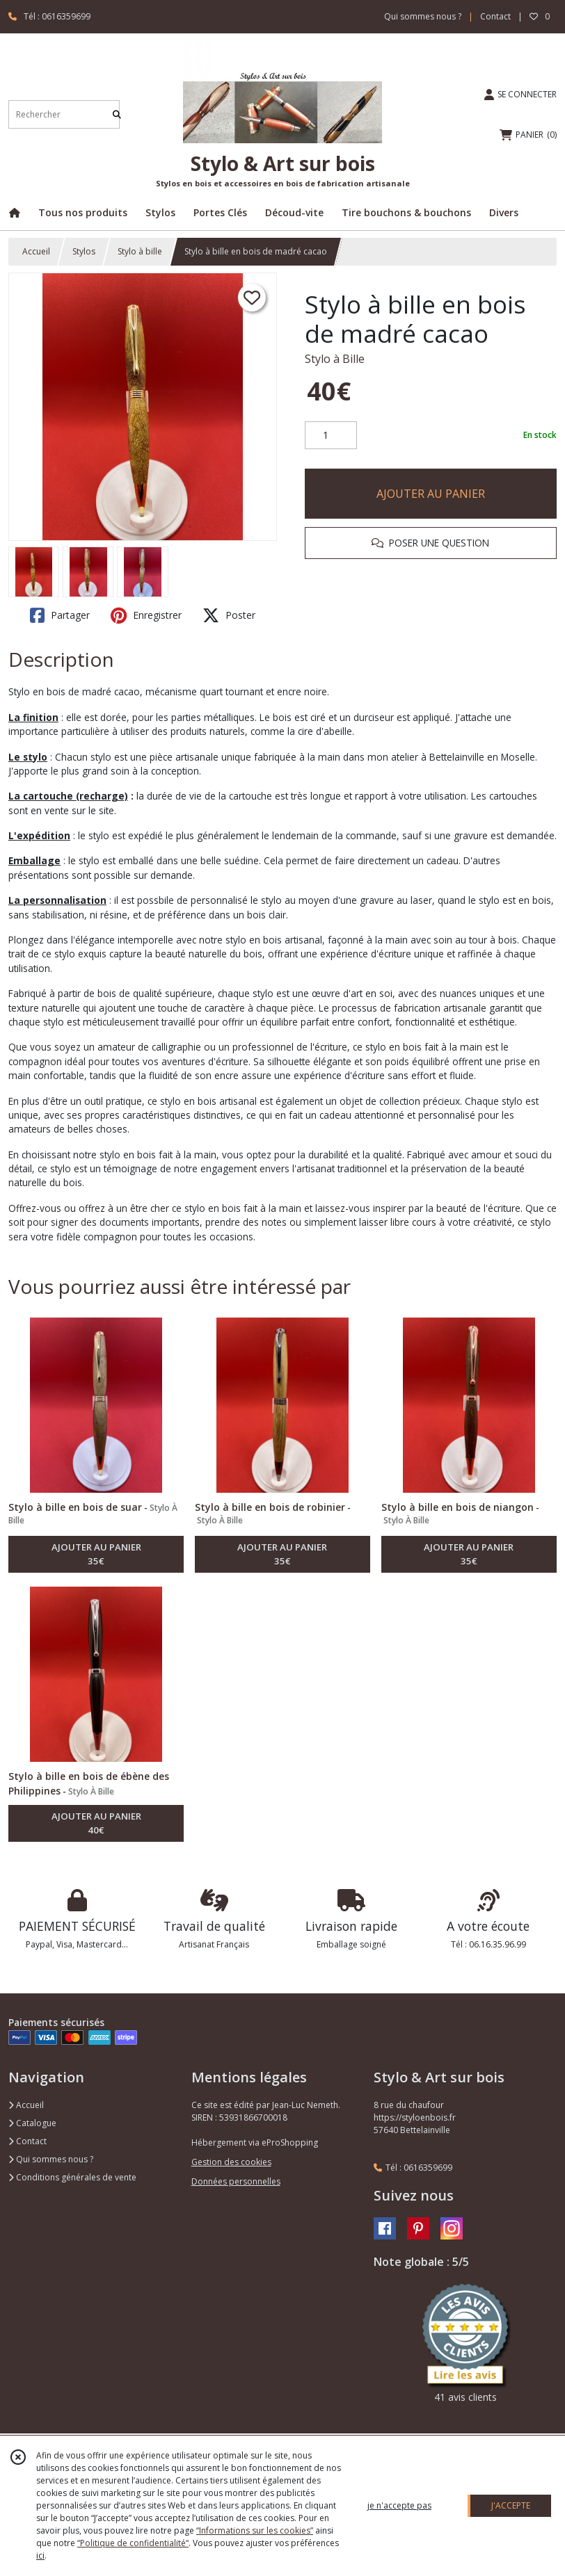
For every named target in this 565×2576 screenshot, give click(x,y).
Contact (495, 16)
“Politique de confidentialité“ (133, 2543)
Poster (228, 615)
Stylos (83, 251)
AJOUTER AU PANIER (430, 493)
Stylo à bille (140, 251)
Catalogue (32, 2123)
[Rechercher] (117, 114)
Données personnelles (235, 2181)
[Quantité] (331, 435)
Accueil (36, 251)
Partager (60, 615)
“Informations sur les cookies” (254, 2530)
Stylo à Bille (335, 358)
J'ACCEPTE (510, 2505)
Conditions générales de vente (72, 2177)
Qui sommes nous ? (50, 2159)
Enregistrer (146, 615)
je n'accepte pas (399, 2505)
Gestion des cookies (231, 2162)
